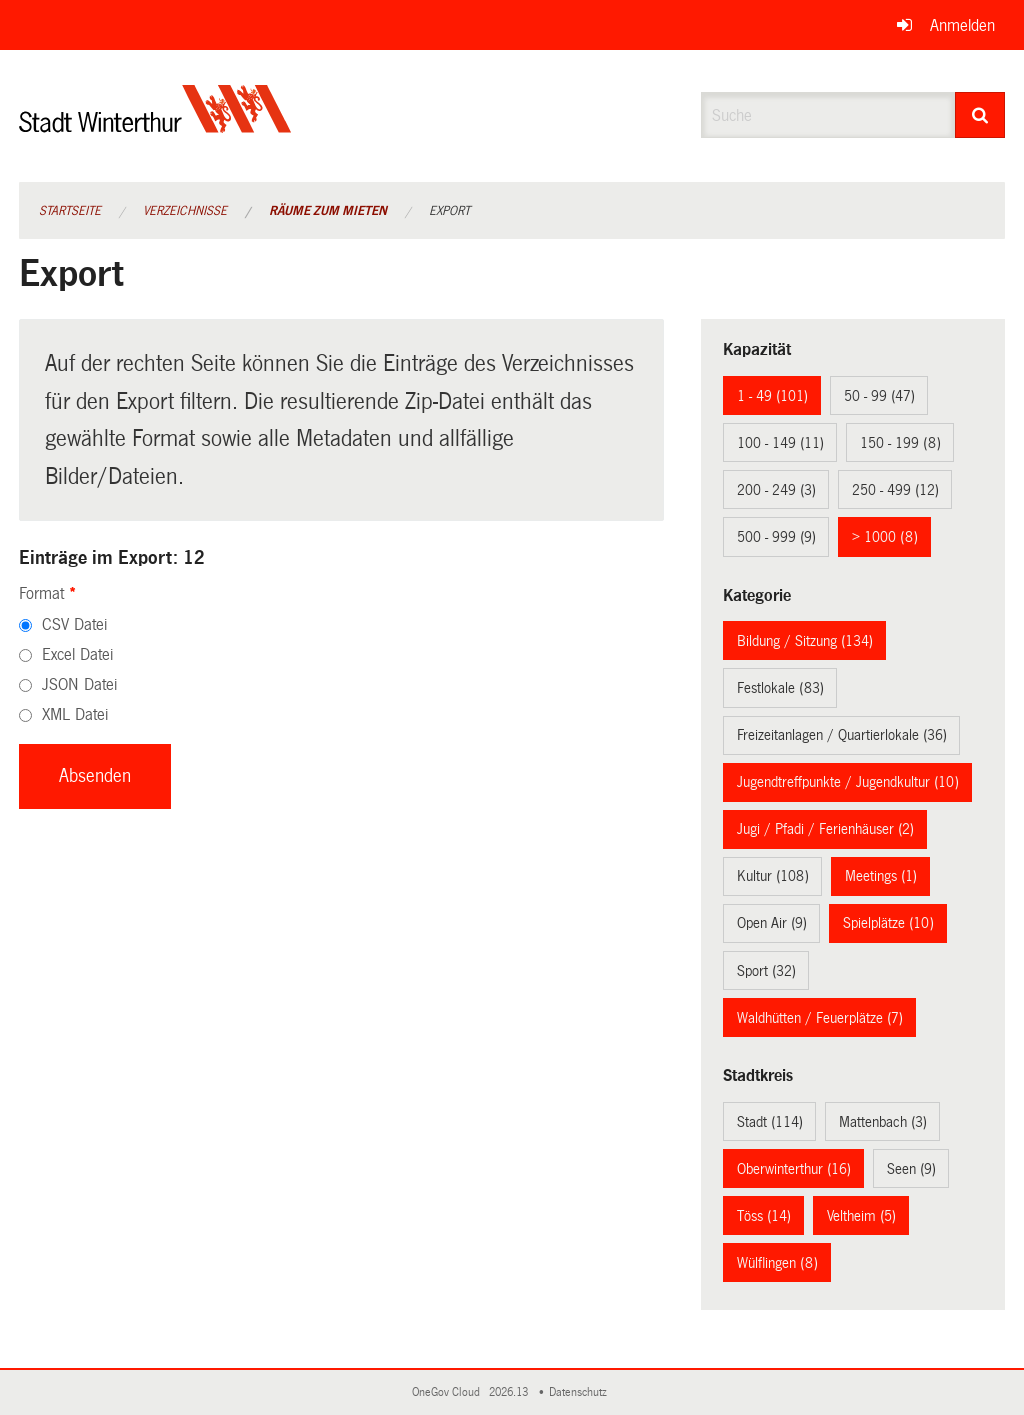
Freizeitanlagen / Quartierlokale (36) (842, 735)
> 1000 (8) (885, 537)
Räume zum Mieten (328, 211)
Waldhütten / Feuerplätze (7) (820, 1018)
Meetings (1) (881, 876)
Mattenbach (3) (883, 1122)
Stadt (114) (770, 1122)
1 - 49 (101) (772, 396)
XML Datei (75, 714)
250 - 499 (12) (895, 490)
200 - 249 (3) (776, 490)
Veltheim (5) (861, 1216)
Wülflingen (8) (777, 1263)
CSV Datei (74, 624)
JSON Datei (79, 684)
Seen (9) (911, 1169)
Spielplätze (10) (888, 923)
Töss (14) (764, 1216)
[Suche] (980, 115)
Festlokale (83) (780, 688)
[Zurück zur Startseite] (155, 125)
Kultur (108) (773, 876)
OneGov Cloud (449, 1392)
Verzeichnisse (185, 211)
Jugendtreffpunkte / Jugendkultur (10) (848, 782)
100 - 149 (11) (780, 443)
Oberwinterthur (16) (794, 1169)
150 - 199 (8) (900, 443)
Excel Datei (77, 654)
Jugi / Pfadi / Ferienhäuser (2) (825, 829)
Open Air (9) (772, 923)
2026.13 (510, 1392)
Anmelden (962, 25)
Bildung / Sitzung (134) (805, 641)
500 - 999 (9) (776, 537)
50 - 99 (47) (879, 396)
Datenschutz (581, 1392)
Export (449, 211)
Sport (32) (766, 971)
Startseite (70, 211)
